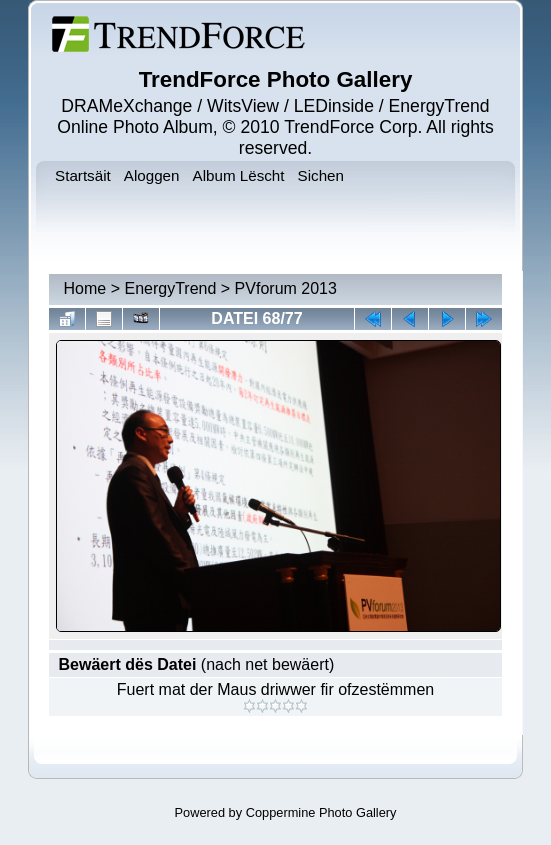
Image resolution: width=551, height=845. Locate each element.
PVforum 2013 (286, 288)
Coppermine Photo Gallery (321, 812)
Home (85, 288)
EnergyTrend (170, 288)
